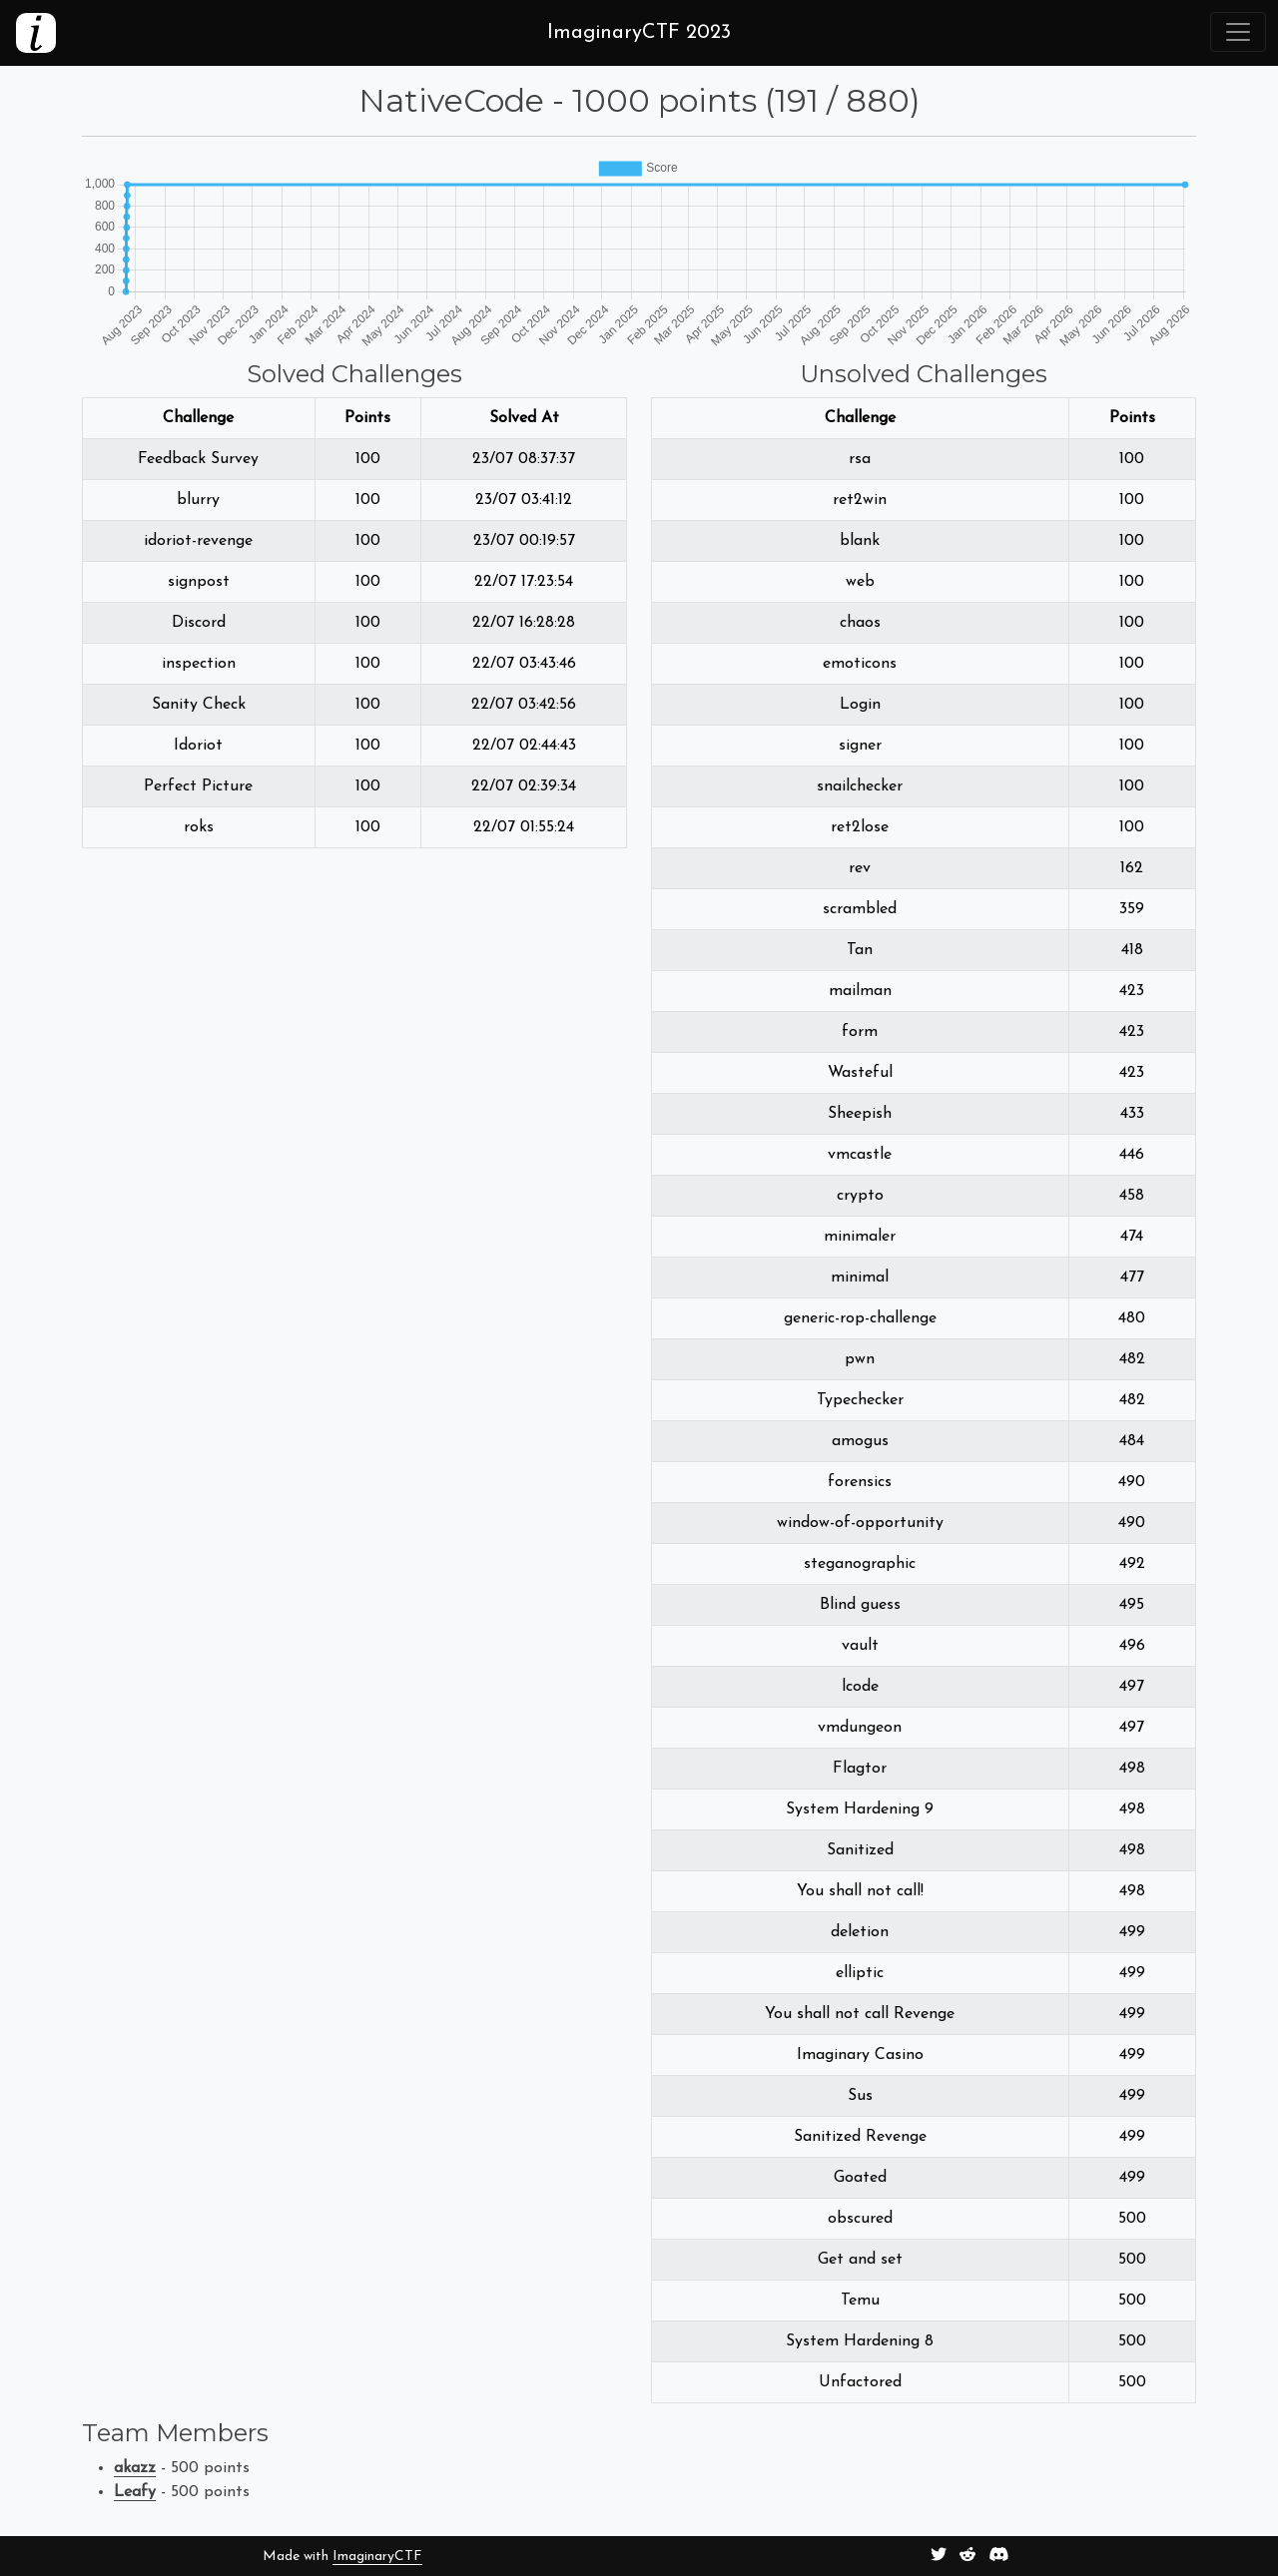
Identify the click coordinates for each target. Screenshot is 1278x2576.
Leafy (135, 2492)
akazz (135, 2468)
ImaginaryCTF (377, 2556)
